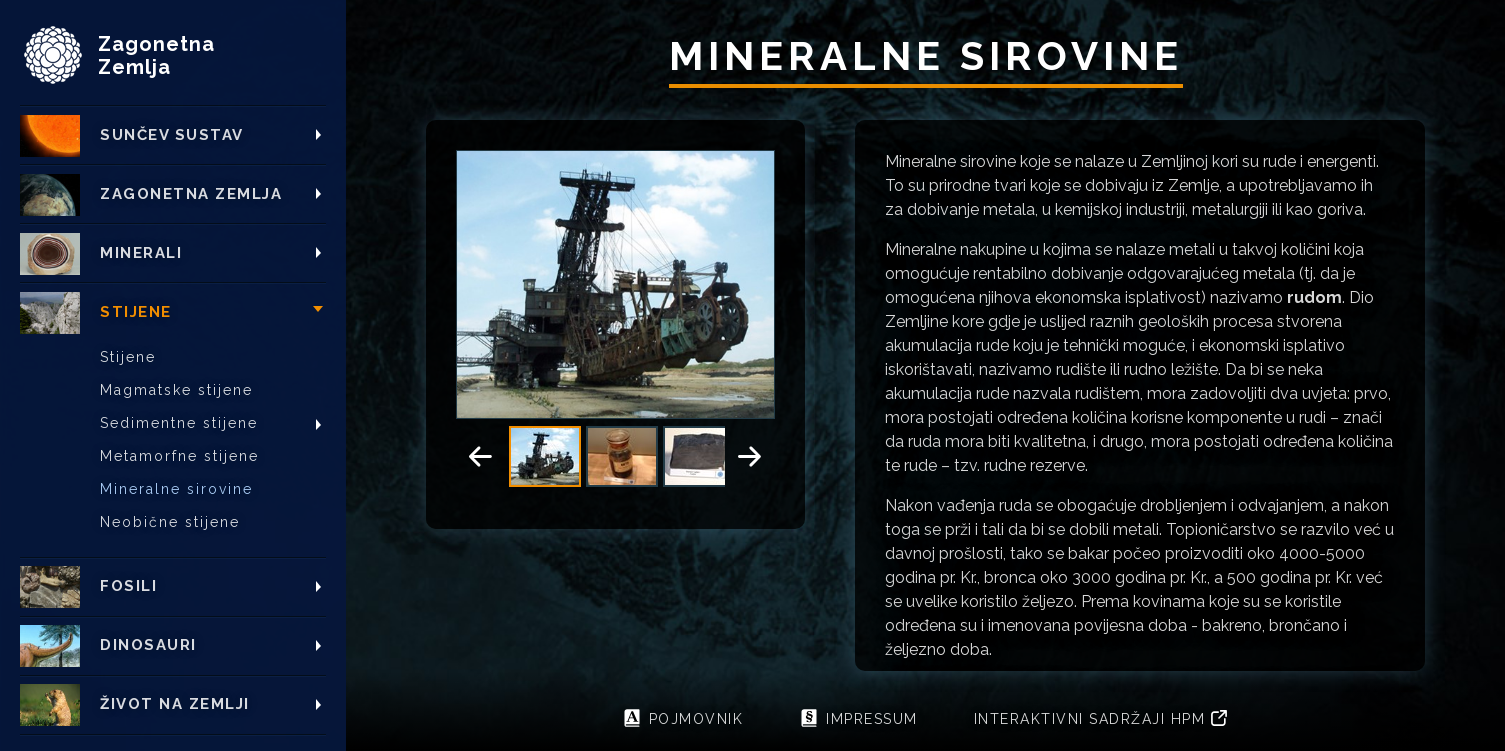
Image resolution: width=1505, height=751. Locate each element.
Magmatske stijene (176, 390)
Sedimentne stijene (179, 423)
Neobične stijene (170, 522)
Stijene (128, 357)
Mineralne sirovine (176, 489)
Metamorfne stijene (179, 456)
